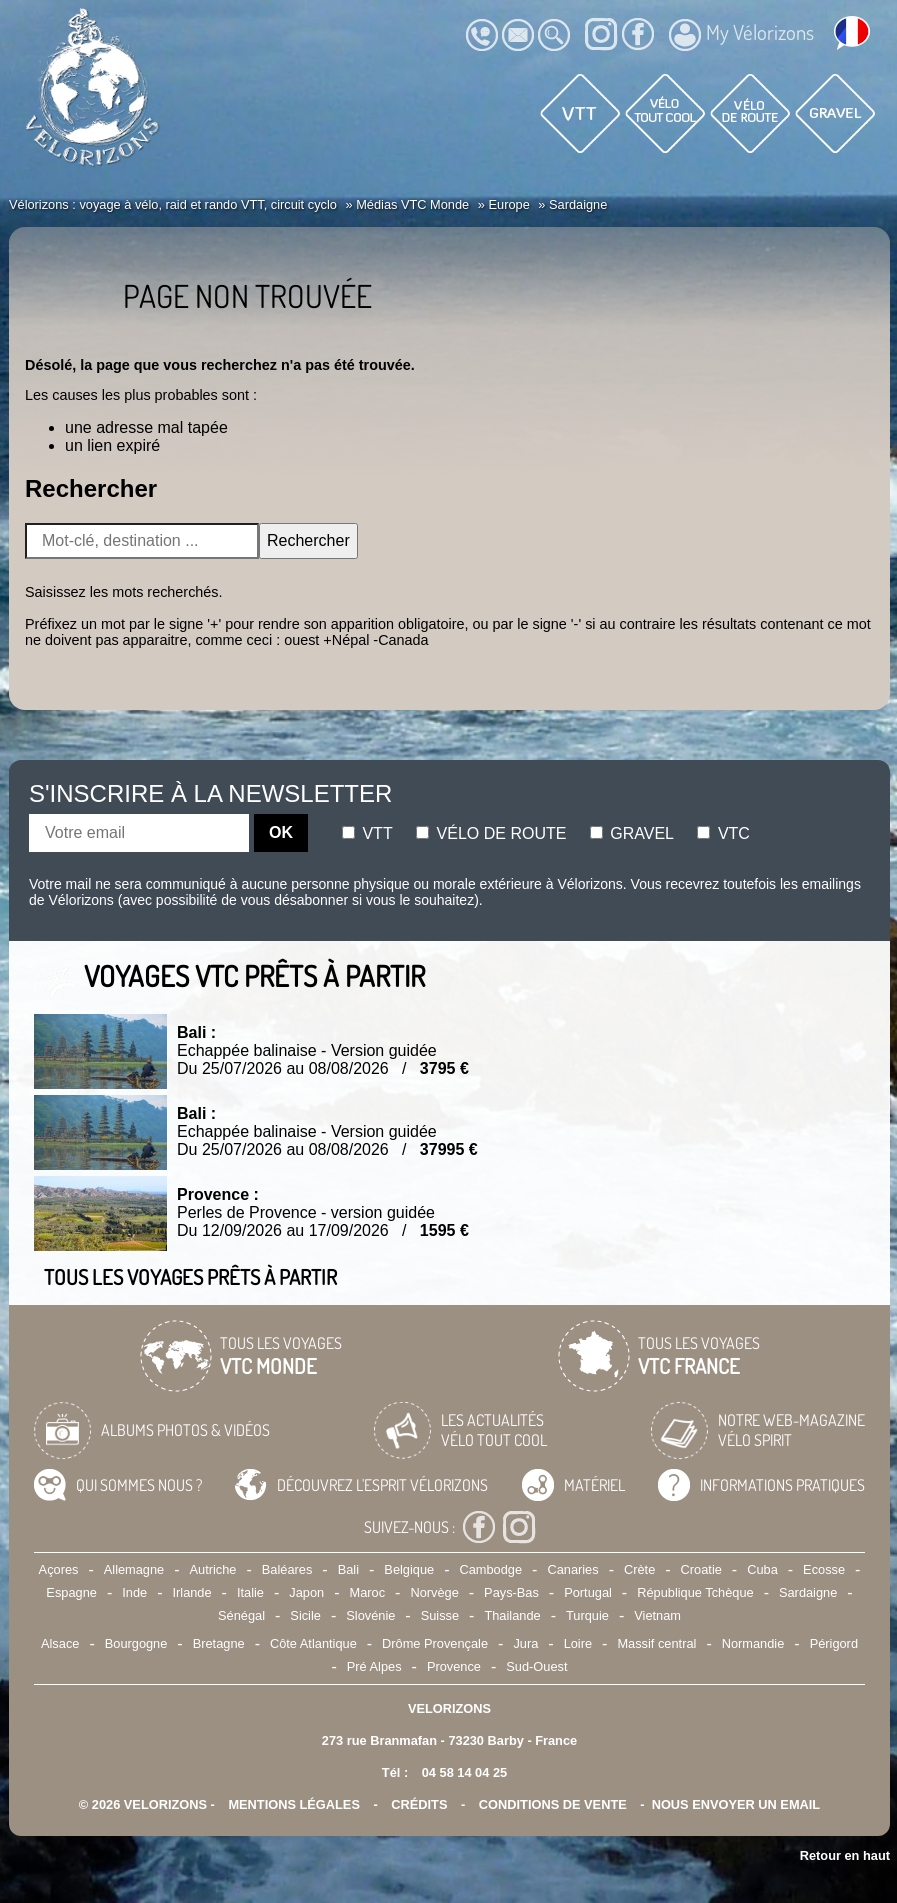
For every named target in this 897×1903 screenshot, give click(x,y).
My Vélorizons (741, 35)
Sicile (305, 1615)
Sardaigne (808, 1592)
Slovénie (370, 1615)
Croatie (701, 1569)
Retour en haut (845, 1855)
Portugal (588, 1592)
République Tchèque (695, 1592)
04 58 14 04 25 (464, 1772)
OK (281, 832)
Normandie (753, 1643)
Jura (525, 1643)
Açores (59, 1569)
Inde (134, 1592)
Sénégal (241, 1615)
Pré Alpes (374, 1666)
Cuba (762, 1569)
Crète (639, 1569)
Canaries (572, 1569)
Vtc (723, 833)
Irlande (191, 1592)
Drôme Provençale (435, 1643)
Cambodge (490, 1569)
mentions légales (294, 1804)
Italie (250, 1592)
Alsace (60, 1643)
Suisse (440, 1615)
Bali (348, 1569)
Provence (454, 1666)
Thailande (512, 1615)
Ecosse (824, 1569)
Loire (578, 1643)
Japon (306, 1592)
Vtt (367, 833)
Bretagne (219, 1643)
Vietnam (657, 1615)
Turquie (587, 1615)
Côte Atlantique (313, 1643)
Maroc (368, 1592)
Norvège (434, 1592)
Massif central (656, 1643)
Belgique (409, 1569)
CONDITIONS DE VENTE (553, 1804)
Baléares (287, 1569)
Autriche (213, 1569)
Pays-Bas (511, 1592)
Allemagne (134, 1569)
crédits (419, 1804)
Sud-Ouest (536, 1666)
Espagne (71, 1592)
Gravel (632, 833)
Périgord (834, 1643)
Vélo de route (491, 833)
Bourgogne (136, 1643)
